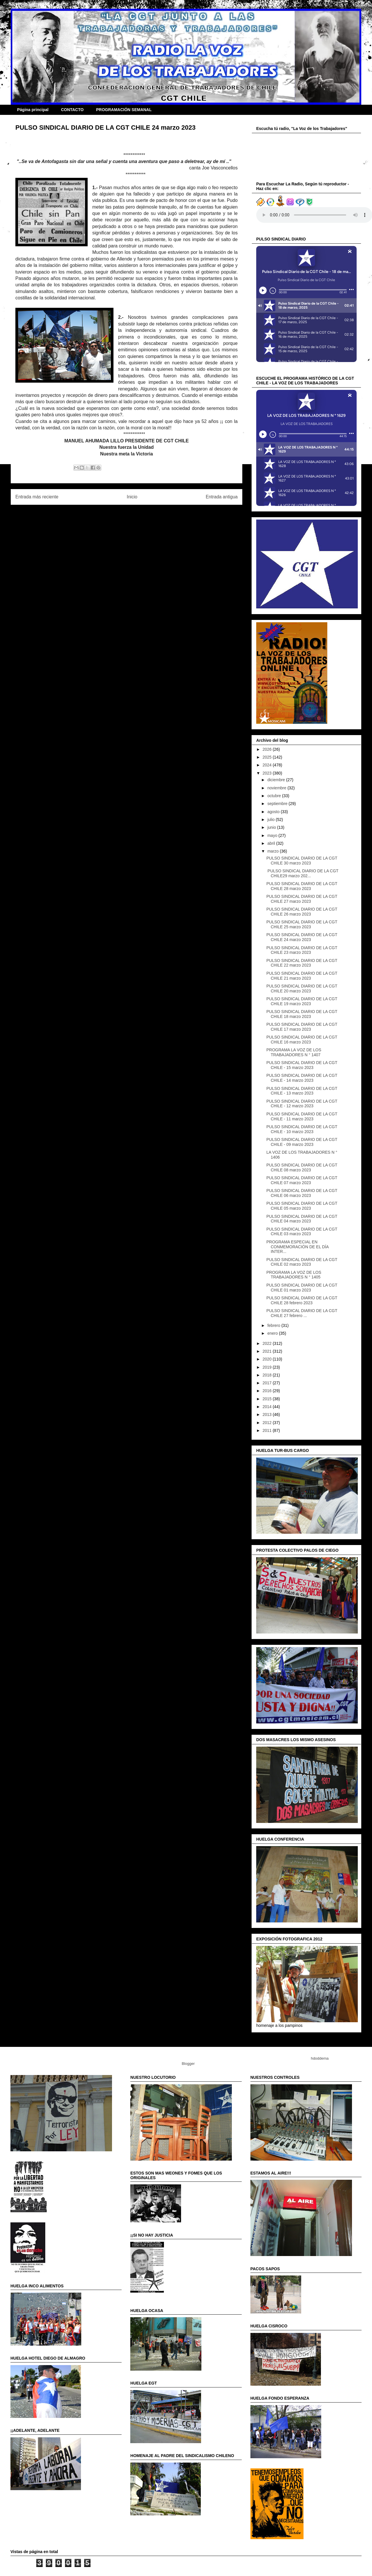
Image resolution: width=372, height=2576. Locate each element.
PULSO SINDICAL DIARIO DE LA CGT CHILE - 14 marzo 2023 (301, 1078)
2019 (268, 1367)
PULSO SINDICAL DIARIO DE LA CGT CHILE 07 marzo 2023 (301, 1180)
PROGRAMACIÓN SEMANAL (123, 109)
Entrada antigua (222, 496)
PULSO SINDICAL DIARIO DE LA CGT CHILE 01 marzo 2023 (301, 1287)
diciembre (276, 779)
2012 (268, 1422)
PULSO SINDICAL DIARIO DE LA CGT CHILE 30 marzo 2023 (301, 860)
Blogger (188, 2063)
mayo (272, 835)
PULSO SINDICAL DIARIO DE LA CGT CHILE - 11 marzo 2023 (301, 1116)
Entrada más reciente (36, 496)
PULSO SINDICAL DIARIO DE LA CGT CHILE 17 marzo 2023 (301, 1027)
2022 (268, 1343)
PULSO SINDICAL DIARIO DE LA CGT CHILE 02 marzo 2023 (301, 1262)
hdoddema (319, 2058)
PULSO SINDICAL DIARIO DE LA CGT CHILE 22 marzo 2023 (301, 963)
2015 (268, 1398)
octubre (274, 795)
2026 (268, 749)
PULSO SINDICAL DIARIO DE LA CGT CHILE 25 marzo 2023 (301, 924)
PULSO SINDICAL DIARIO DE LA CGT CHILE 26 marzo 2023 (301, 911)
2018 (268, 1375)
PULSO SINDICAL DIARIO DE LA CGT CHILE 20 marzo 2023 (301, 988)
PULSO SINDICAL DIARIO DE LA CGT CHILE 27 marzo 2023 (301, 899)
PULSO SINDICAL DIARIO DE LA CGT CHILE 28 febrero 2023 (301, 1300)
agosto (274, 811)
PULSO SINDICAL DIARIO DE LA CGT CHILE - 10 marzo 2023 (301, 1129)
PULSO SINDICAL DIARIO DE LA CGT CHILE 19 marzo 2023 (301, 1001)
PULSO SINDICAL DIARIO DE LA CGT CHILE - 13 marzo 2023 (301, 1091)
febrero (274, 1325)
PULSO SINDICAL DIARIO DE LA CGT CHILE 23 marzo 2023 (301, 950)
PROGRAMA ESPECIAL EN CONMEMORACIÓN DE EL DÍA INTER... (297, 1247)
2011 (268, 1430)
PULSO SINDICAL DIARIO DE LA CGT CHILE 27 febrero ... (301, 1313)
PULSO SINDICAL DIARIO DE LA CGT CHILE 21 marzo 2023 (301, 976)
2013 (268, 1414)
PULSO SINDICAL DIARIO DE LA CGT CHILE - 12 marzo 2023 (301, 1103)
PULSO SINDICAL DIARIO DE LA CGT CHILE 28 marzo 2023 (301, 886)
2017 (268, 1383)
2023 (268, 773)
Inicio (132, 496)
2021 (268, 1351)
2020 (268, 1359)
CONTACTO (72, 109)
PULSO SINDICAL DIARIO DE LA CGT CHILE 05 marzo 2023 (301, 1206)
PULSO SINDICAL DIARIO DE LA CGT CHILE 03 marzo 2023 (301, 1231)
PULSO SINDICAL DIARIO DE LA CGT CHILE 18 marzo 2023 (301, 1014)
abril (271, 843)
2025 (268, 757)
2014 (268, 1406)
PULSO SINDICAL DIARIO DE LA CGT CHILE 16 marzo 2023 (301, 1039)
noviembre (277, 788)
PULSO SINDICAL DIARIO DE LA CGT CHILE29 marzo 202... (302, 873)
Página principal (32, 109)
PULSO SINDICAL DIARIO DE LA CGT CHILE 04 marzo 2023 (301, 1219)
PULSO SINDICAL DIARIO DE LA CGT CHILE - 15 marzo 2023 (301, 1065)
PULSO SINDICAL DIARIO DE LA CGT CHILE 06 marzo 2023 (301, 1193)
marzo (273, 851)
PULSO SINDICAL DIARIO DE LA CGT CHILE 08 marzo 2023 (301, 1167)
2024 (268, 765)
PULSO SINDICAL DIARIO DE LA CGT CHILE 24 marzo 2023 (301, 937)
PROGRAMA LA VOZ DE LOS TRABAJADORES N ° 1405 (293, 1275)
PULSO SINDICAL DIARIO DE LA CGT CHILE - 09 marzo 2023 (301, 1142)
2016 (268, 1390)
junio (272, 827)
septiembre (277, 803)
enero (273, 1333)
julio (271, 819)
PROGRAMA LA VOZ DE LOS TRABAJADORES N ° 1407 (293, 1052)
